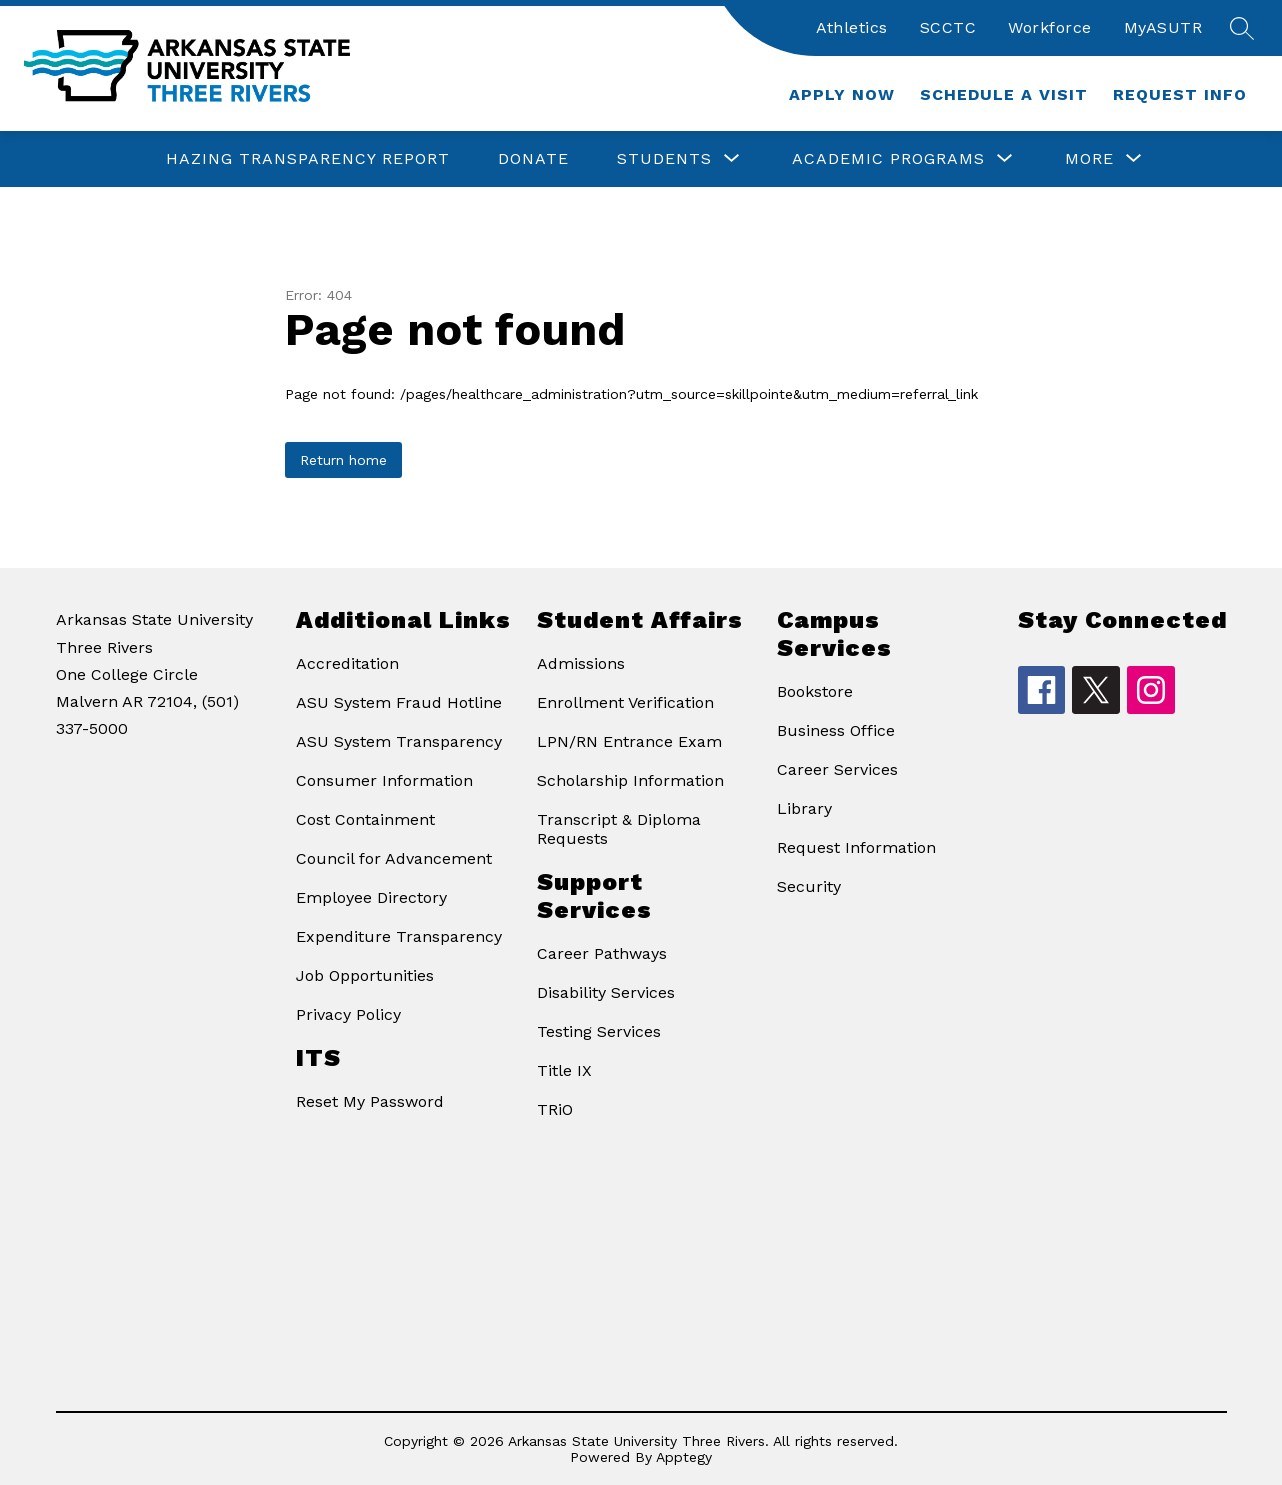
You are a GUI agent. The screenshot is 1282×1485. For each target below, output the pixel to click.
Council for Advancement (394, 858)
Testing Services (599, 1031)
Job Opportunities (365, 975)
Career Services (837, 769)
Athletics (852, 27)
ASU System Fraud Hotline (399, 702)
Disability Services (606, 992)
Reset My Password (370, 1101)
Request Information (856, 847)
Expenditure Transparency (399, 936)
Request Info (1180, 94)
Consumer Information (384, 780)
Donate (533, 158)
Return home (343, 460)
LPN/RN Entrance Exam (629, 741)
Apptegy (684, 1457)
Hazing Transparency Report (308, 158)
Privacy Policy (348, 1014)
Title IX (564, 1070)
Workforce (1050, 27)
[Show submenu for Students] (664, 159)
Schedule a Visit (1004, 94)
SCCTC (948, 27)
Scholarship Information (630, 780)
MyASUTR (1163, 27)
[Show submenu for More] (1089, 159)
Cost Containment (365, 819)
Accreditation (347, 663)
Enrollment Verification (625, 702)
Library (804, 808)
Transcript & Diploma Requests (619, 829)
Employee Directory (371, 897)
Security (809, 886)
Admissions (581, 663)
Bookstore (815, 691)
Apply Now (842, 94)
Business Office (836, 730)
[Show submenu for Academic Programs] (888, 159)
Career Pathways (602, 953)
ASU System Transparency (399, 741)
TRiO (555, 1109)
